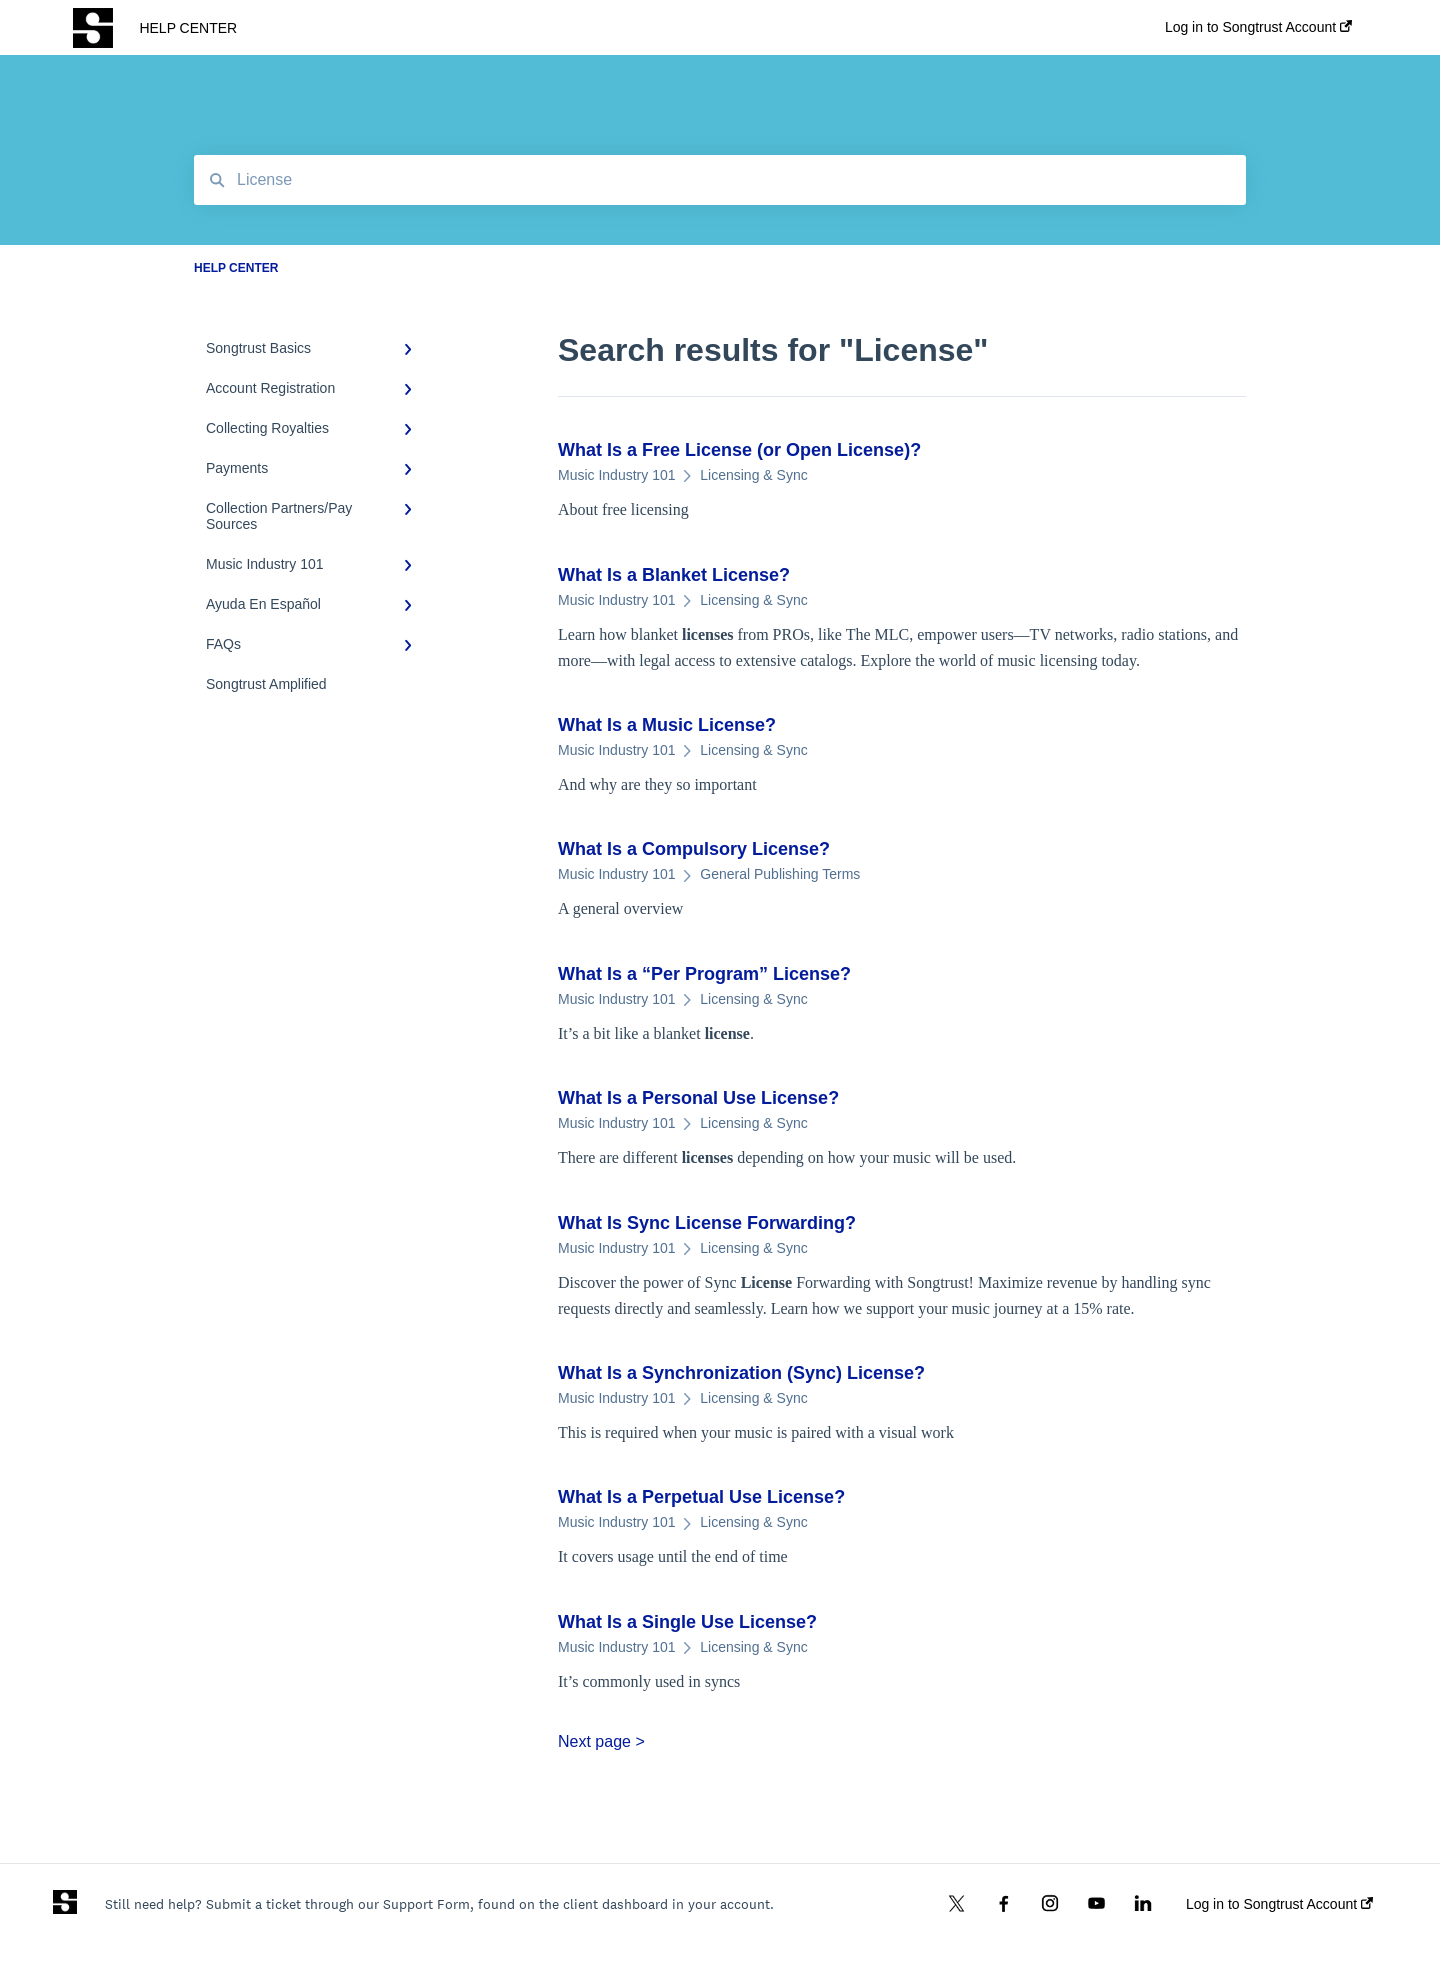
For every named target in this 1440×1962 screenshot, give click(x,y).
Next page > (601, 1741)
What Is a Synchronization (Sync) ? (741, 1373)
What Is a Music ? (667, 725)
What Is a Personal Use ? (698, 1098)
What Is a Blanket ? (674, 575)
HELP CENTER (188, 28)
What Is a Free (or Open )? (739, 450)
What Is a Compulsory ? (694, 849)
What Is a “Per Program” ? (704, 974)
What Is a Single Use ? (687, 1622)
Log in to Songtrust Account (1279, 1904)
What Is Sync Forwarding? (707, 1223)
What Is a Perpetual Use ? (701, 1497)
